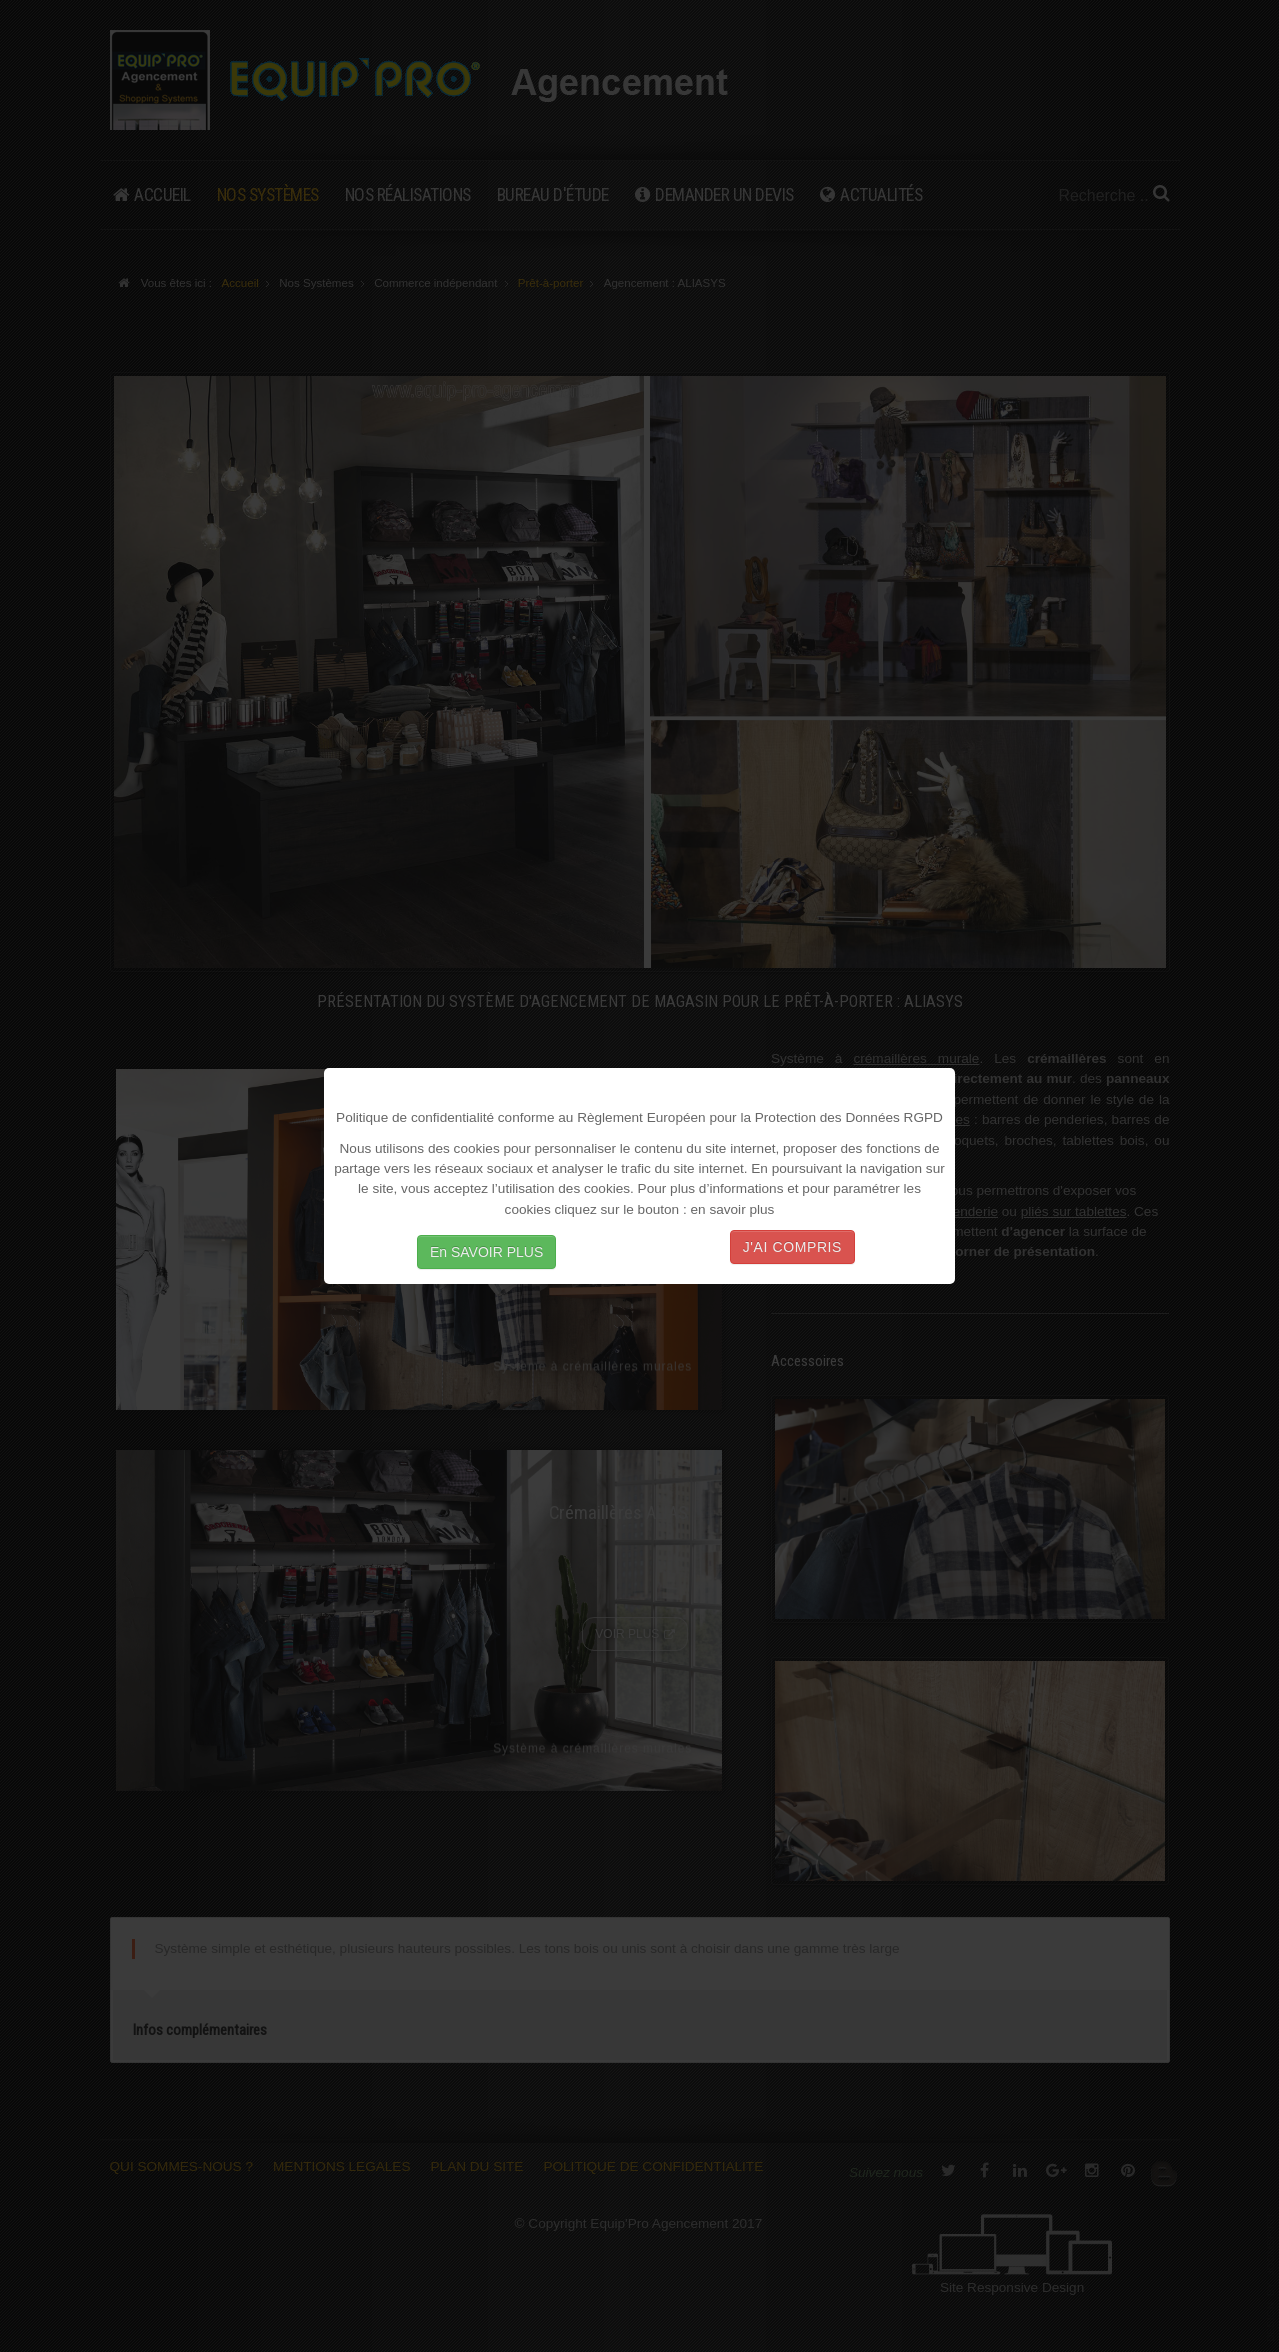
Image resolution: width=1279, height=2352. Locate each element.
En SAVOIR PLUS (486, 1252)
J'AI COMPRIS (792, 1247)
